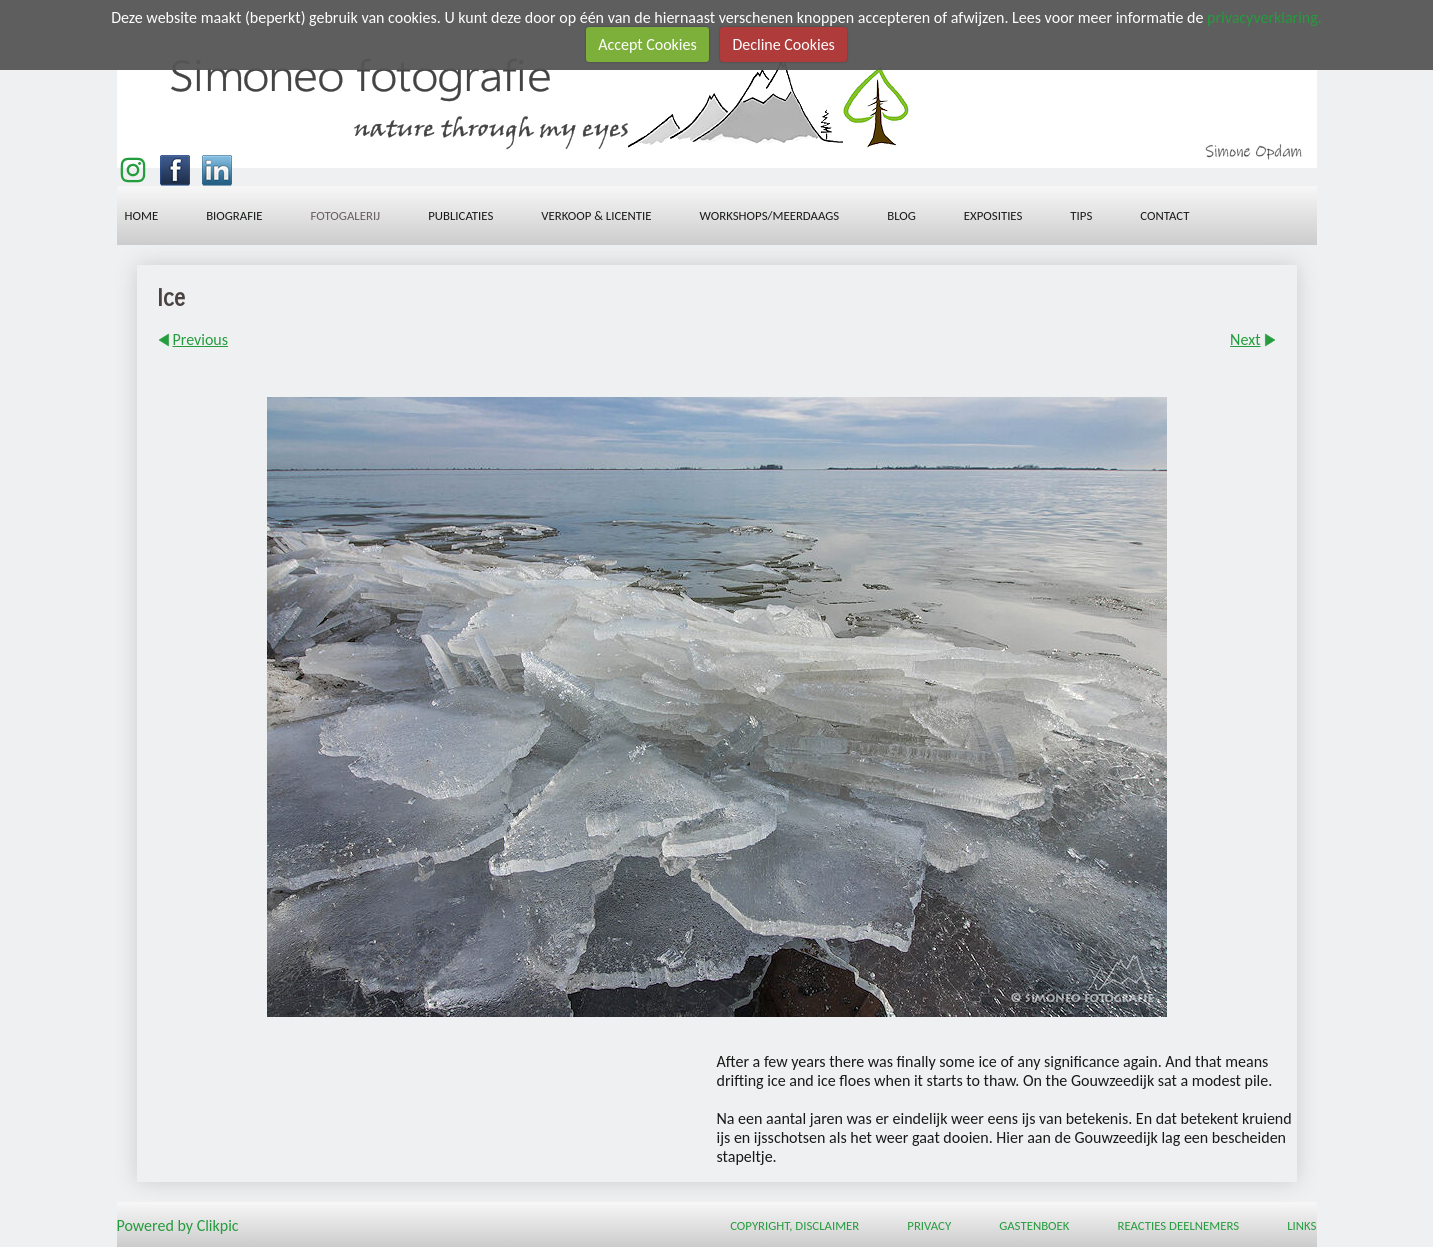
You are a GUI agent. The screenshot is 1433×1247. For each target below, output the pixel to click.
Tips (1081, 215)
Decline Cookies (783, 44)
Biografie (234, 215)
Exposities (993, 215)
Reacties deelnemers (1178, 1225)
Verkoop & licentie (596, 215)
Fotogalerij (346, 215)
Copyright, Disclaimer (794, 1225)
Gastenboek (1034, 1225)
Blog (901, 215)
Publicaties (460, 215)
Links (1301, 1225)
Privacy (929, 1225)
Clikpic (218, 1224)
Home (142, 215)
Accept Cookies (647, 44)
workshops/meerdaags (769, 215)
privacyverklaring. (1264, 17)
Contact (1164, 215)
